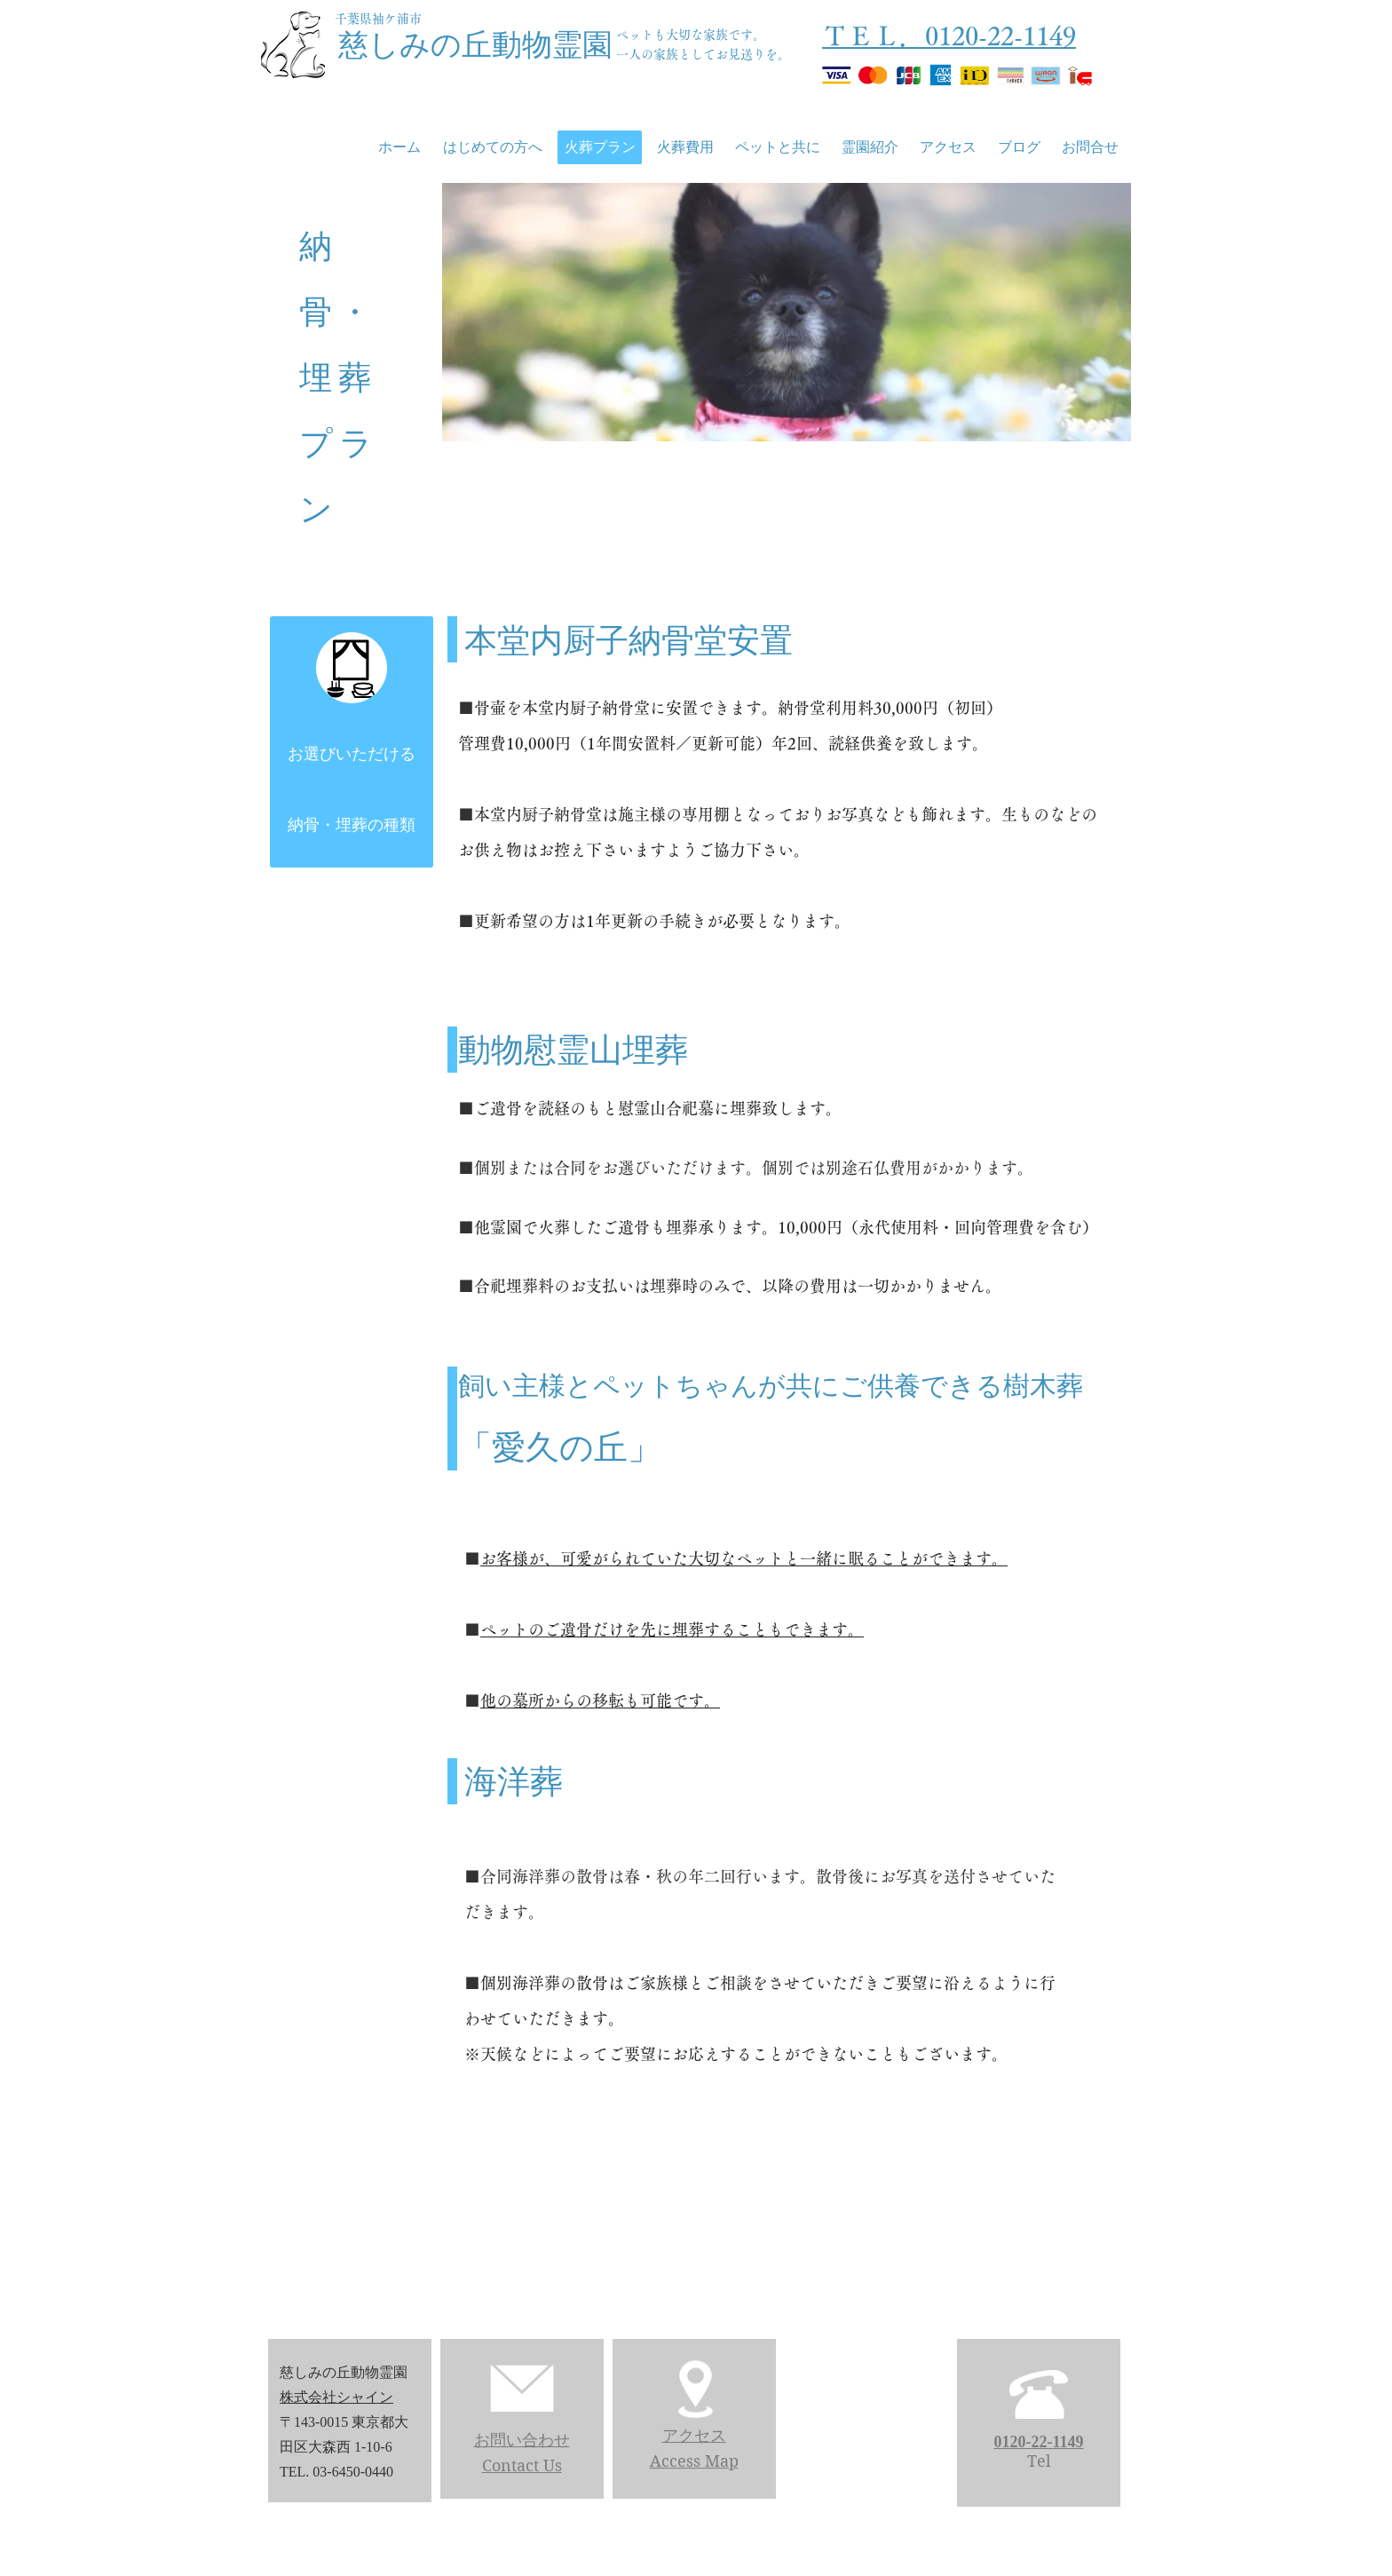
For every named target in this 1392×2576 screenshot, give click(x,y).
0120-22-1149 (1039, 2442)
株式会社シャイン (336, 2397)
